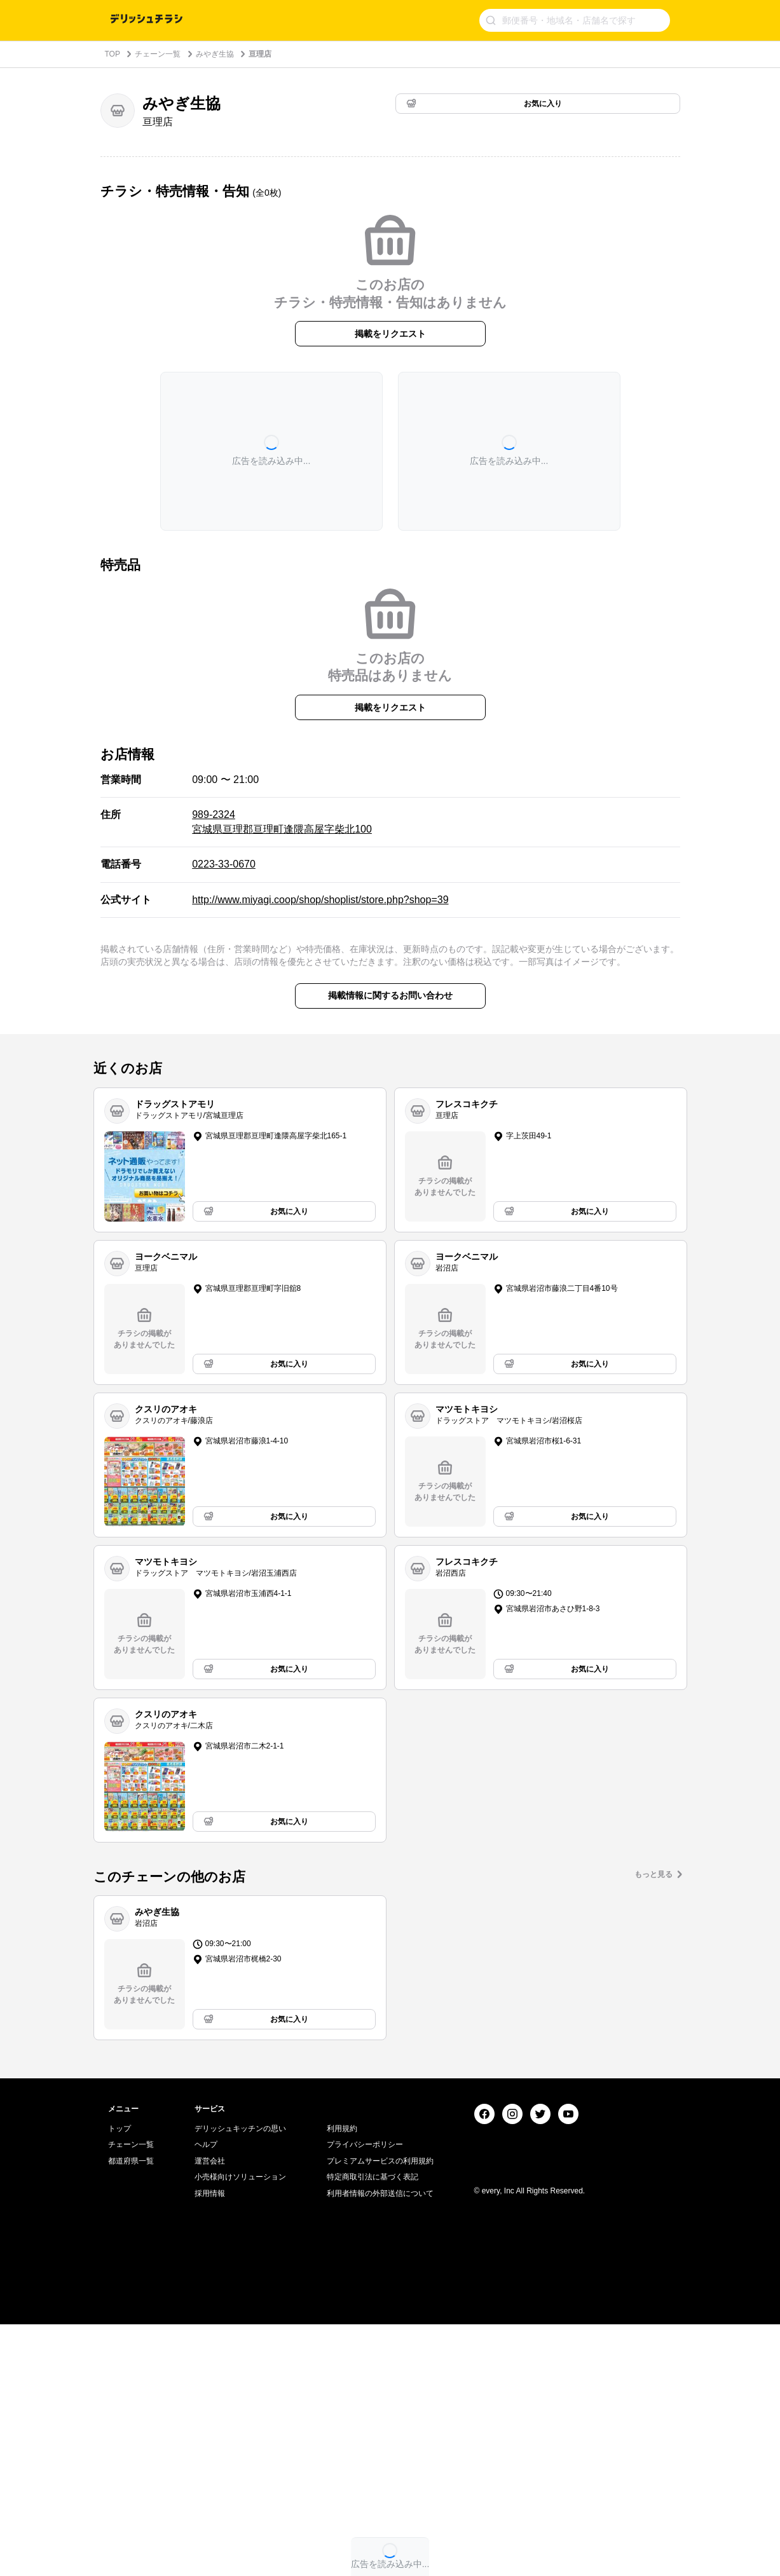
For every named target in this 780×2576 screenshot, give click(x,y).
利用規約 (342, 2380)
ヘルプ (206, 2396)
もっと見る (653, 1874)
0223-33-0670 (224, 864)
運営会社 (210, 2412)
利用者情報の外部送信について (380, 2445)
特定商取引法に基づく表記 (372, 2429)
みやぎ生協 (215, 54)
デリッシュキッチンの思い (240, 2380)
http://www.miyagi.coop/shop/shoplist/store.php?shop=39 (320, 899)
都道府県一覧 (131, 2412)
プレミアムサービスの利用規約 (380, 2412)
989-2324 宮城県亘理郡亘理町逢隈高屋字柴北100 (282, 821)
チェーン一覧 (158, 54)
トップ (119, 2380)
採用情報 (210, 2445)
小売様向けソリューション (240, 2429)
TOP (112, 54)
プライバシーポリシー (365, 2396)
